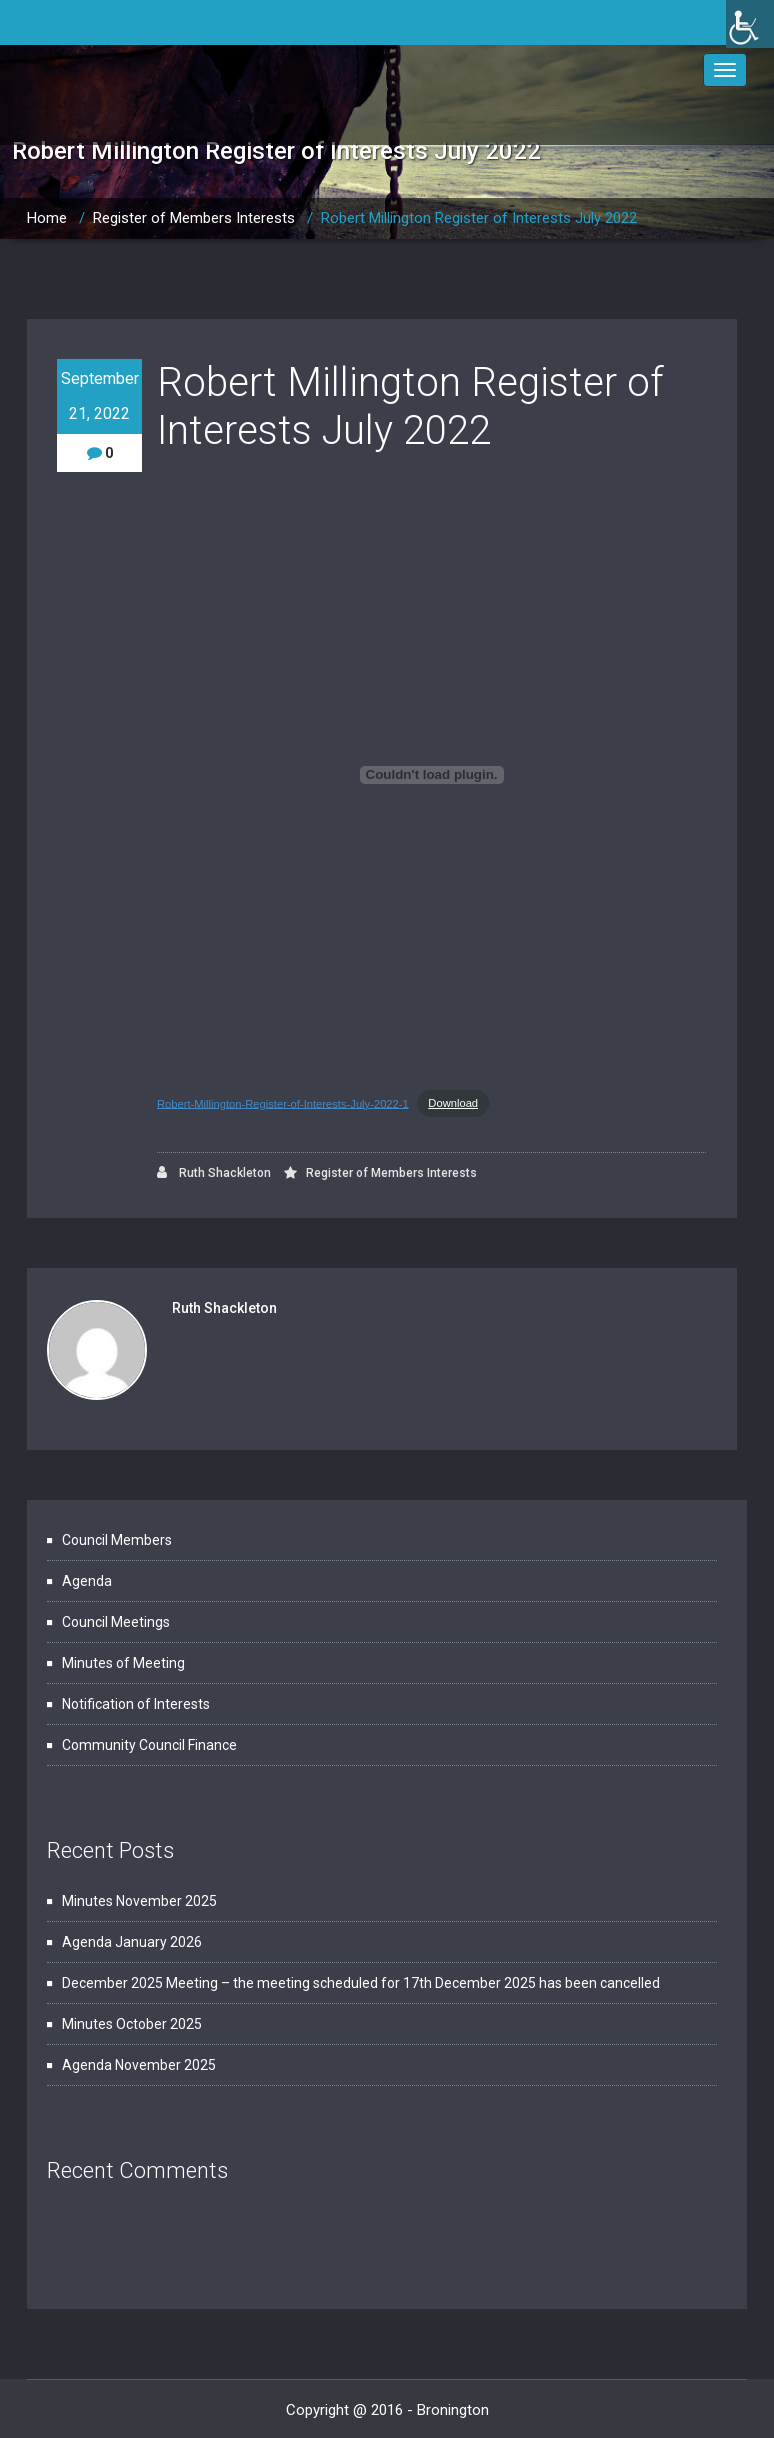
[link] (750, 24)
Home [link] (47, 218)
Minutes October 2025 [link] (132, 2024)
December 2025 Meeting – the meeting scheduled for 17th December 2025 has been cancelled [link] (361, 1983)
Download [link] (453, 1103)
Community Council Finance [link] (149, 1745)
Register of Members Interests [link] (194, 218)
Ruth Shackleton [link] (214, 1172)
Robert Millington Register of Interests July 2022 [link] (479, 218)
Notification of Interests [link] (136, 1704)
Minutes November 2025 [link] (139, 1901)
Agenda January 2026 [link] (132, 1942)
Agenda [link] (87, 1581)
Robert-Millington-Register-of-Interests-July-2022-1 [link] (283, 1103)
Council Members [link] (117, 1540)
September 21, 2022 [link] (100, 396)
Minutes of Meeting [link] (123, 1663)
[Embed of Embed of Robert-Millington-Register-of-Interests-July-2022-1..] (431, 775)
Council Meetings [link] (116, 1622)
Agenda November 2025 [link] (139, 2065)
